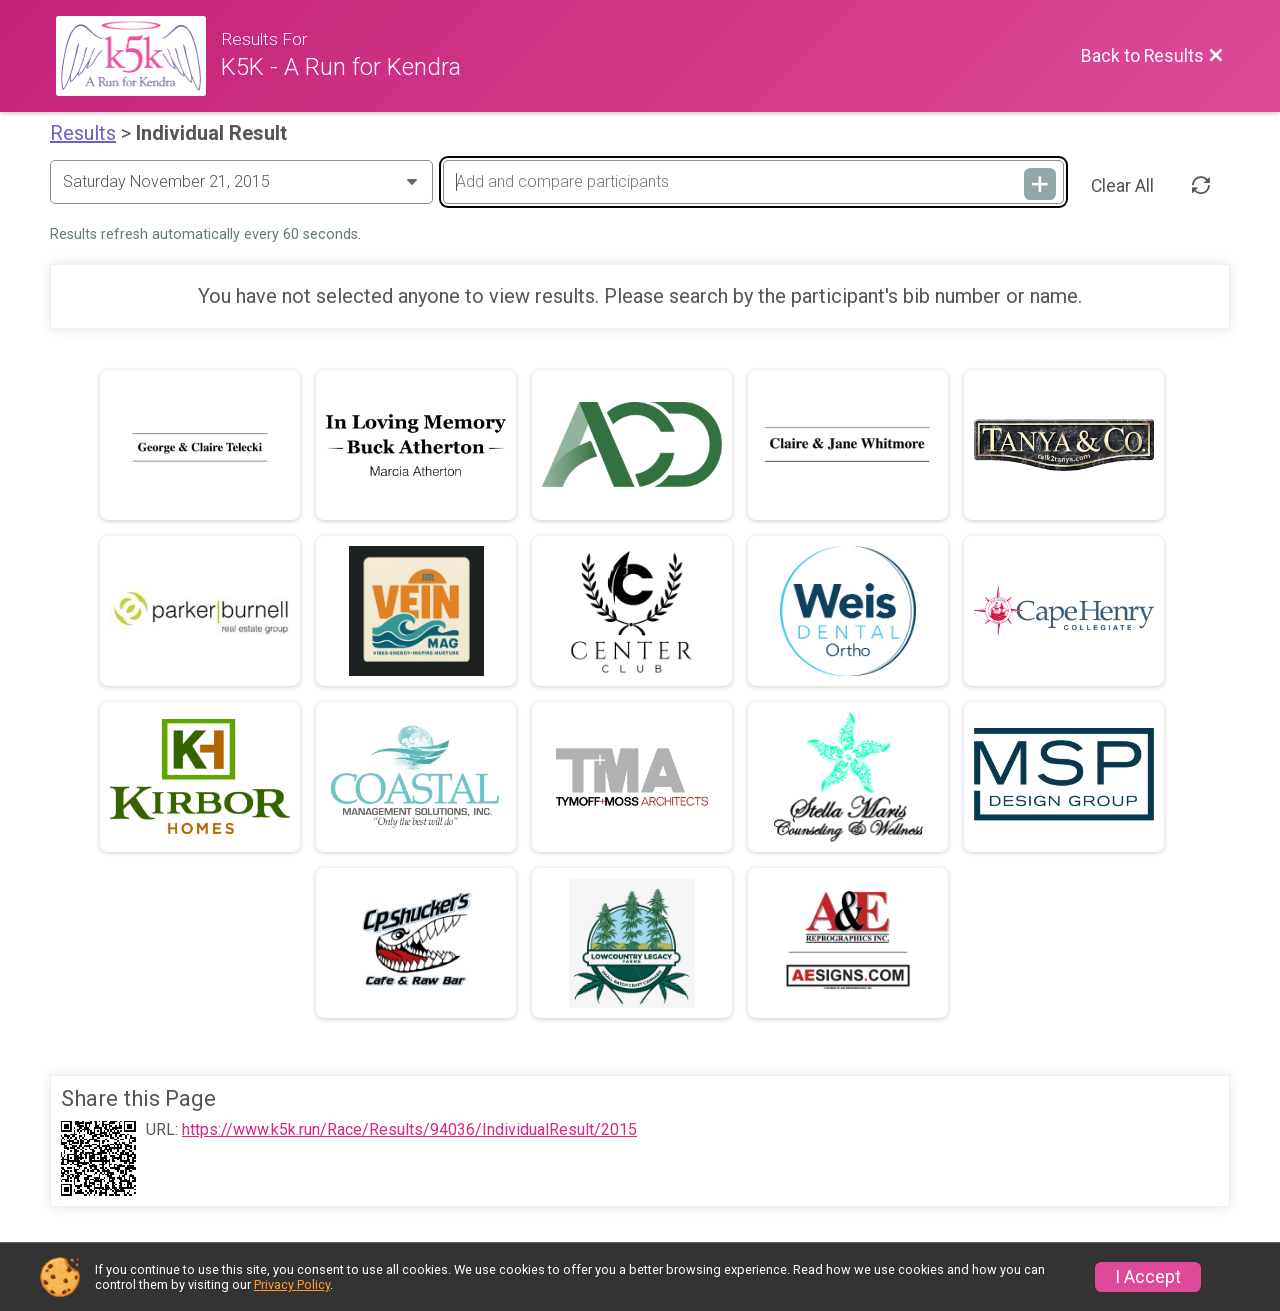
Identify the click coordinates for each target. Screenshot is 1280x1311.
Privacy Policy (292, 1284)
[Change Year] (241, 182)
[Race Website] (138, 56)
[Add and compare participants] (753, 182)
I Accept (1148, 1277)
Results (83, 133)
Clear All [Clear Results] (1122, 186)
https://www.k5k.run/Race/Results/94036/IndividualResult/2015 (409, 1130)
